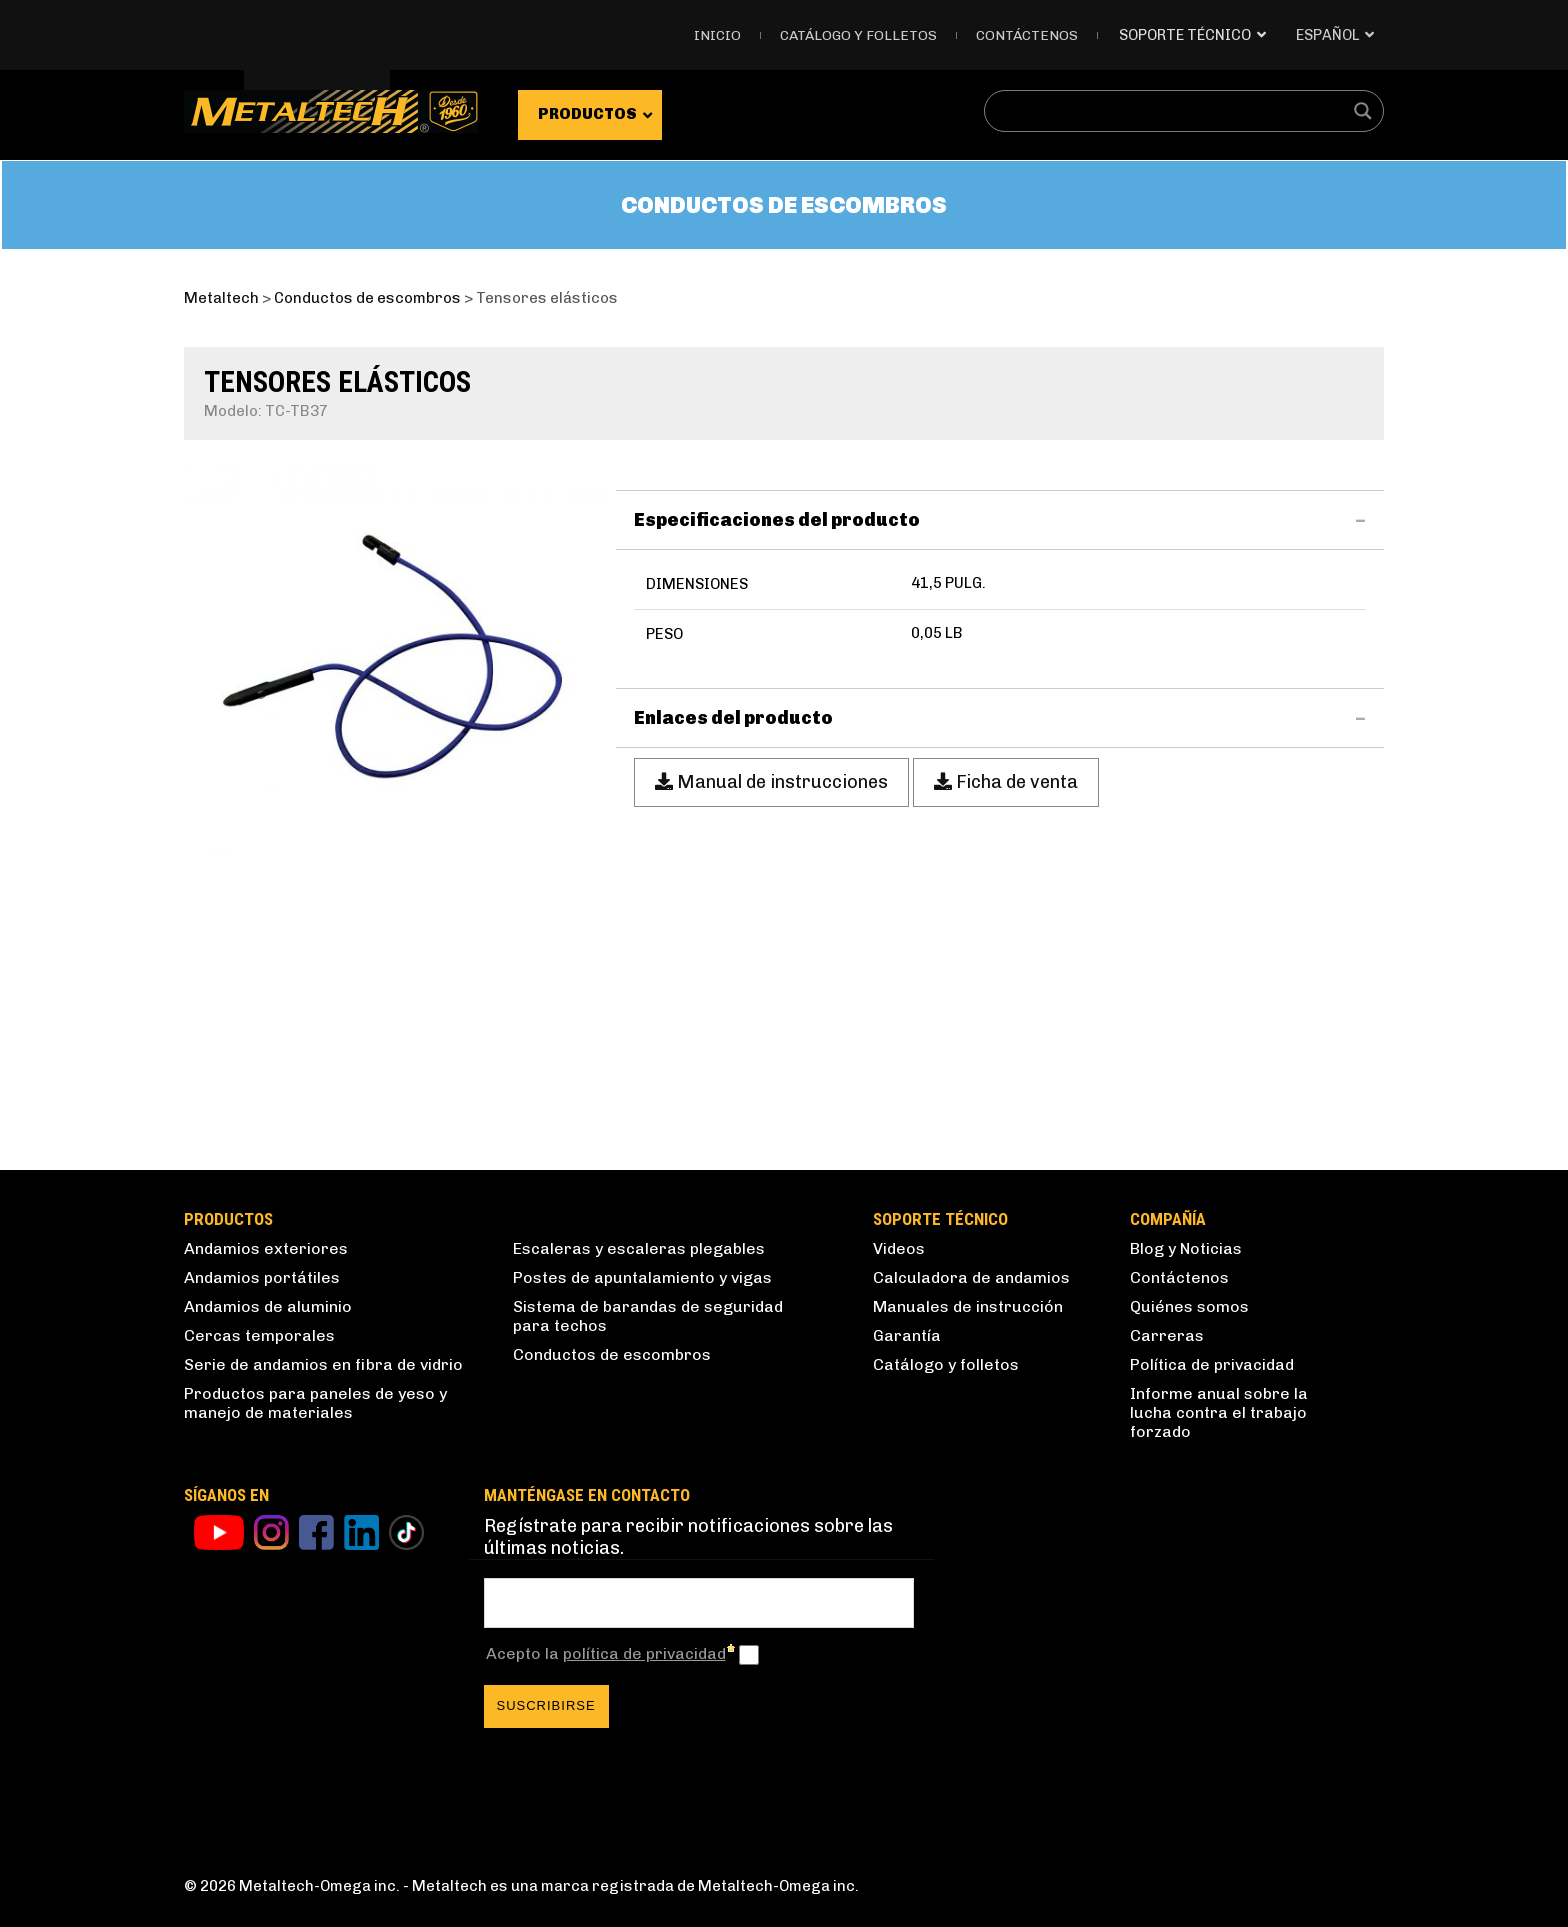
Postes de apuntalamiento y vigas (642, 1277)
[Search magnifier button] (1363, 111)
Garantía (907, 1335)
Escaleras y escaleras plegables (639, 1248)
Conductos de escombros (612, 1354)
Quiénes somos (1189, 1306)
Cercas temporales (259, 1335)
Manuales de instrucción (968, 1306)
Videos (899, 1248)
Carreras (1167, 1335)
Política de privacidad (1212, 1364)
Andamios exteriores (266, 1248)
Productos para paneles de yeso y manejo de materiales (315, 1403)
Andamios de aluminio (268, 1306)
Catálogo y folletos (858, 35)
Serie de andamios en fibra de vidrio (323, 1364)
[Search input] (1171, 111)
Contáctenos (1027, 35)
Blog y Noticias (1186, 1248)
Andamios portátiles (262, 1277)
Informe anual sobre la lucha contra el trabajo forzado (1219, 1412)
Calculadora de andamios (971, 1277)
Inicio (717, 35)
